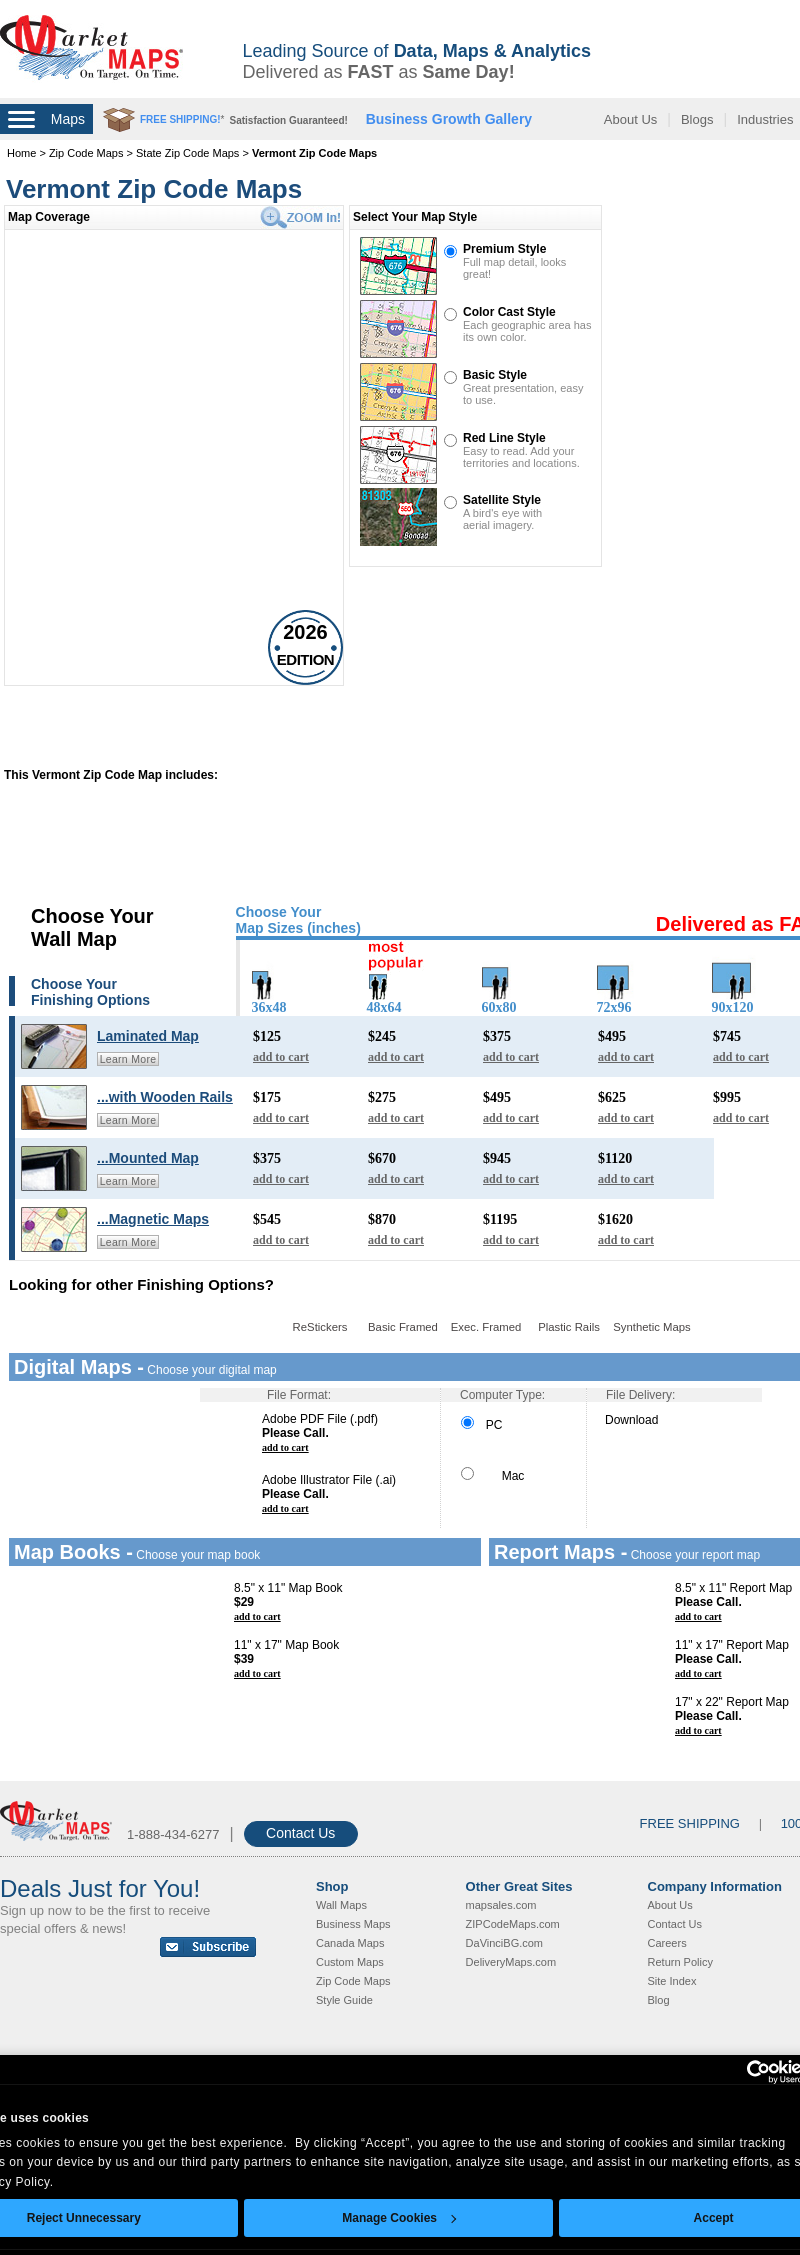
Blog (659, 2000)
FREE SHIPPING (690, 1823)
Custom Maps (350, 1962)
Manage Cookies (399, 2218)
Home (21, 153)
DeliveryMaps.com (511, 1962)
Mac (492, 1476)
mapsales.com (501, 1905)
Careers (667, 1943)
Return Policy (680, 1962)
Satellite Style (502, 500)
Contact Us (300, 1833)
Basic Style (495, 375)
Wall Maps (341, 1905)
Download (631, 1420)
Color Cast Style (509, 312)
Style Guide (344, 2000)
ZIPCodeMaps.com (513, 1924)
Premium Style (504, 249)
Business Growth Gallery (449, 119)
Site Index (672, 1981)
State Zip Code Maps (187, 153)
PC (481, 1425)
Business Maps (353, 1924)
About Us (630, 119)
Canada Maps (350, 1943)
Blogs (697, 119)
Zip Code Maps (86, 153)
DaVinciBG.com (504, 1943)
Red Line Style (504, 438)
